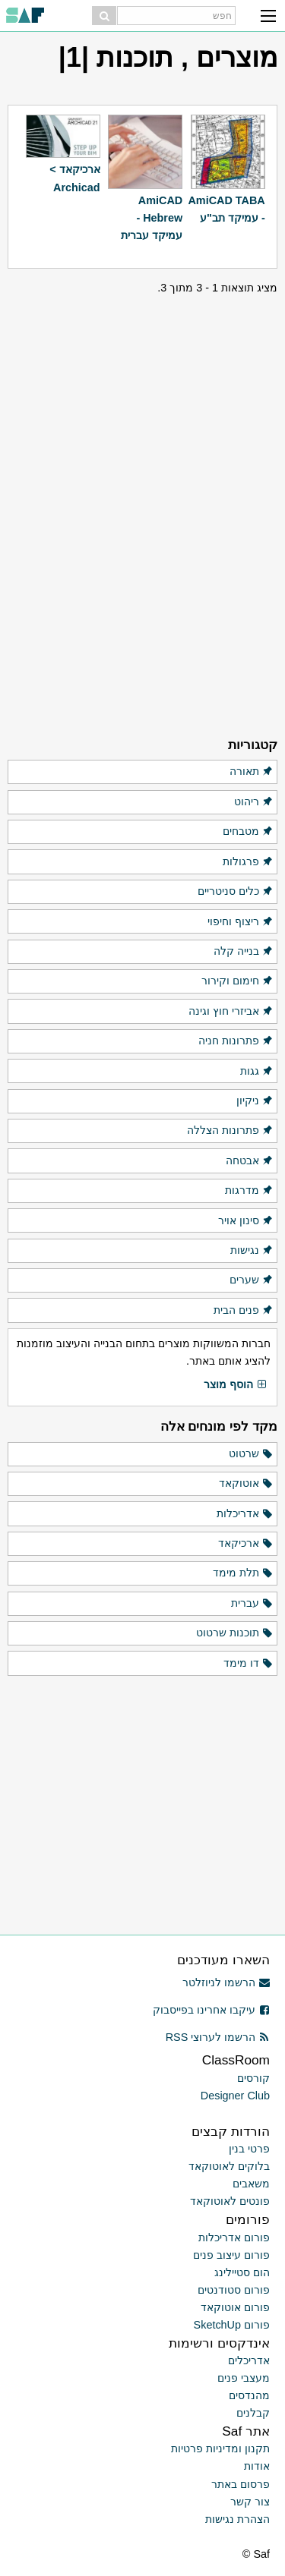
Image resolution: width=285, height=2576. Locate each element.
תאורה (252, 772)
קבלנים (253, 2413)
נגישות (252, 1250)
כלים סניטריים (236, 891)
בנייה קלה (244, 951)
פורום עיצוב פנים (231, 2255)
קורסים (253, 2078)
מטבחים (248, 832)
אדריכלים (249, 2360)
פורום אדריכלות (234, 2237)
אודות (257, 2466)
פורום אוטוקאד (235, 2307)
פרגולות (248, 862)
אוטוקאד (246, 1483)
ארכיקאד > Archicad (74, 178)
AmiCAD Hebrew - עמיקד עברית (151, 218)
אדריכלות (245, 1514)
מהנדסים (249, 2395)
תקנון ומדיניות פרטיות (220, 2448)
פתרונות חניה (236, 1041)
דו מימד (248, 1663)
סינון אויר (246, 1221)
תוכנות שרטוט (235, 1633)
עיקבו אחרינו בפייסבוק (211, 2009)
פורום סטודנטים (234, 2290)
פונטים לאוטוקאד (230, 2201)
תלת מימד (243, 1573)
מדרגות (249, 1191)
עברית (252, 1603)
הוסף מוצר (236, 1385)
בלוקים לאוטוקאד (229, 2166)
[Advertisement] (143, 392)
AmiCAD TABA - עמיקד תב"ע (226, 209)
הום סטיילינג (242, 2272)
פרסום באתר (240, 2484)
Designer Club (235, 2095)
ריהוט (254, 802)
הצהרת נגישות (237, 2519)
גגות (257, 1071)
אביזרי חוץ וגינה (231, 1011)
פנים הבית (244, 1310)
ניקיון (255, 1101)
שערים (252, 1280)
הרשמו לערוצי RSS (218, 2037)
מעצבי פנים (243, 2378)
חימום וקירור (237, 981)
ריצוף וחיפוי (240, 922)
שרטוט (251, 1454)
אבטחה (250, 1161)
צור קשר (250, 2502)
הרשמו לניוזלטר (226, 1982)
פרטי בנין (249, 2149)
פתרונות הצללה (230, 1131)
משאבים (251, 2184)
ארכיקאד (246, 1543)
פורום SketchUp (232, 2325)
